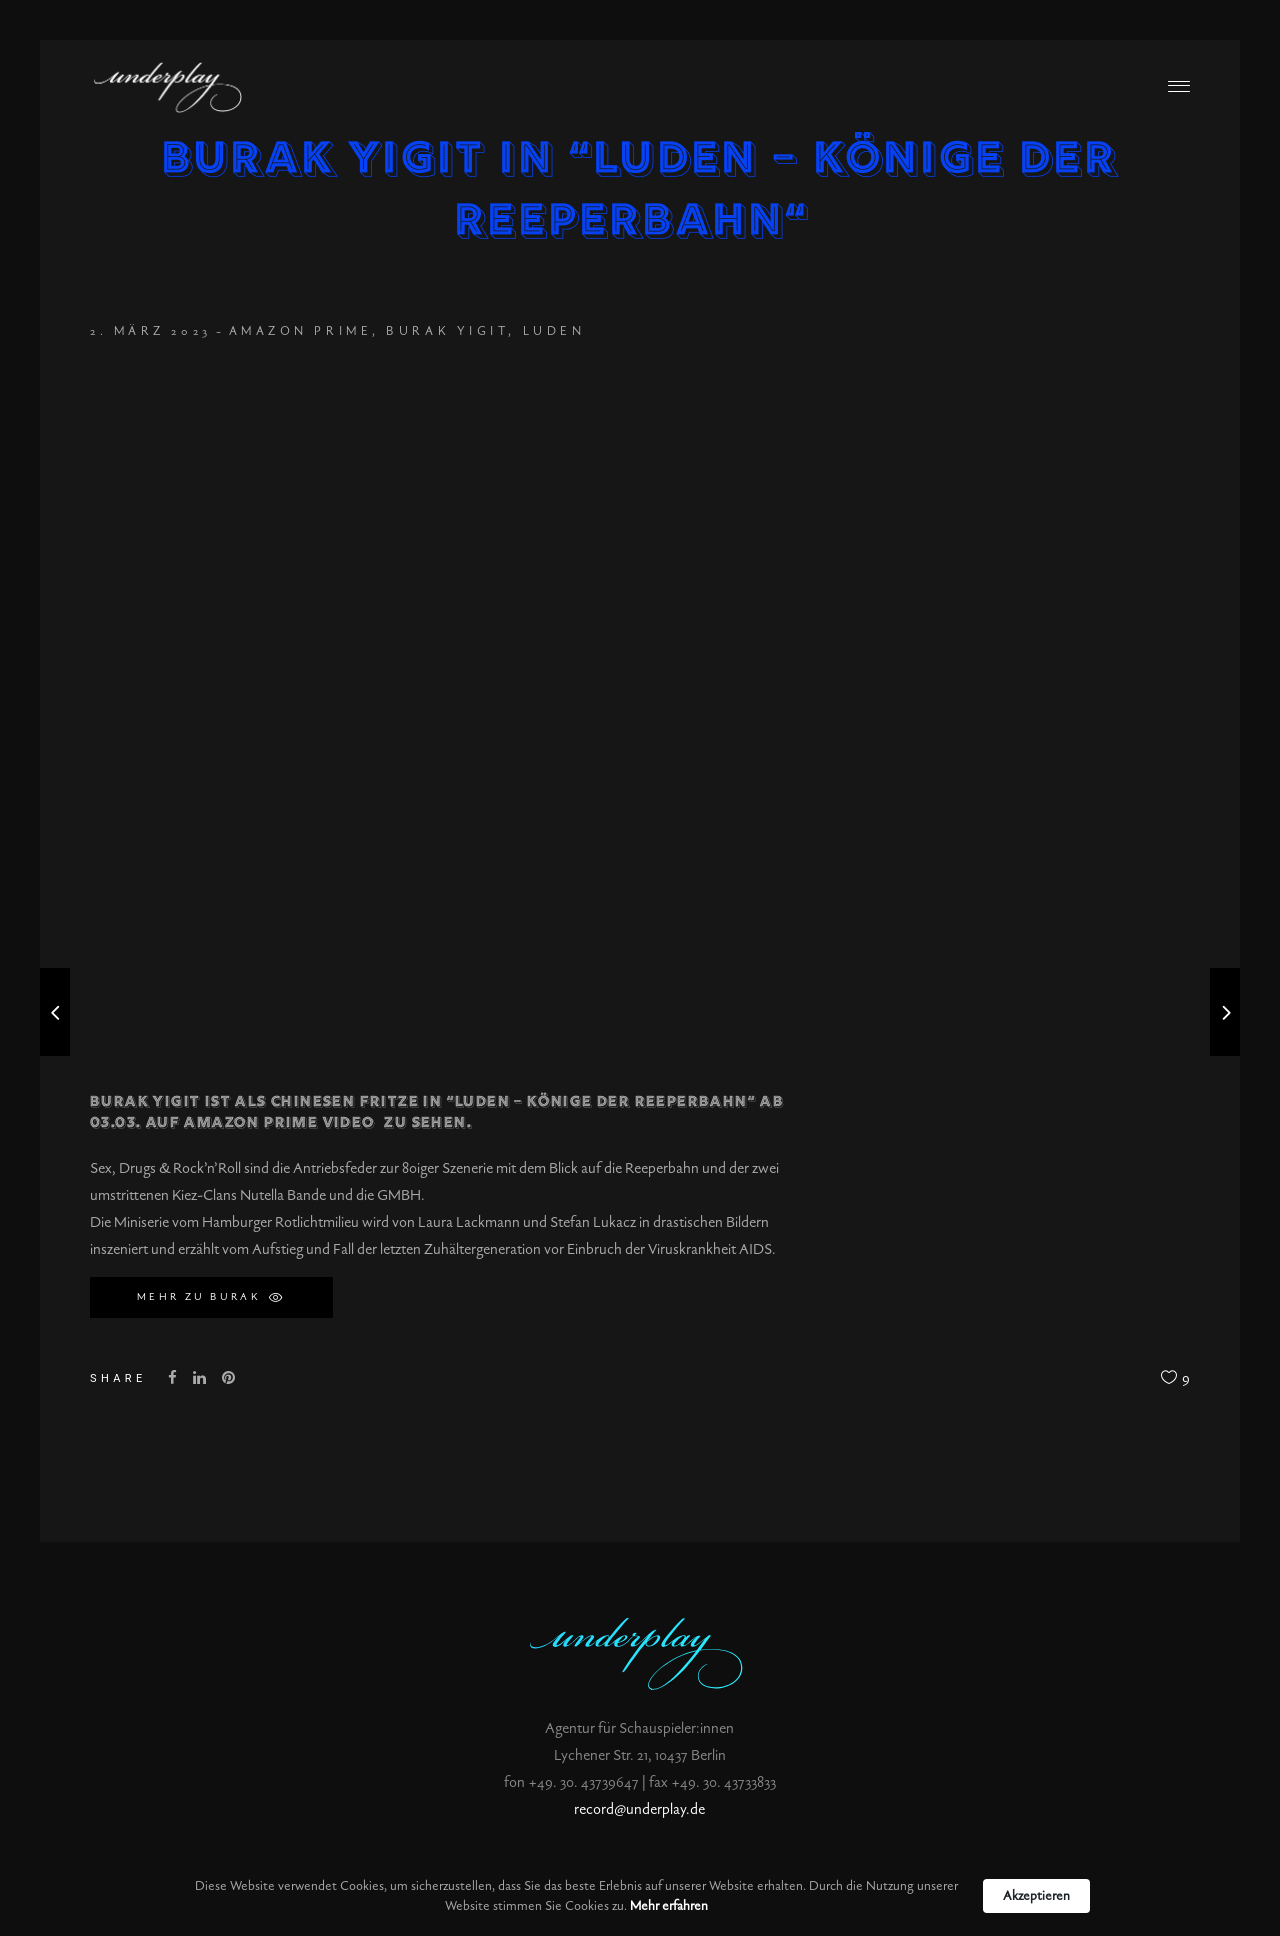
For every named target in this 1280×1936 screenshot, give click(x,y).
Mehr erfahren (669, 1906)
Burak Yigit (447, 331)
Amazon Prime (301, 331)
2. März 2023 (151, 331)
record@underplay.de (639, 1809)
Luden (554, 331)
